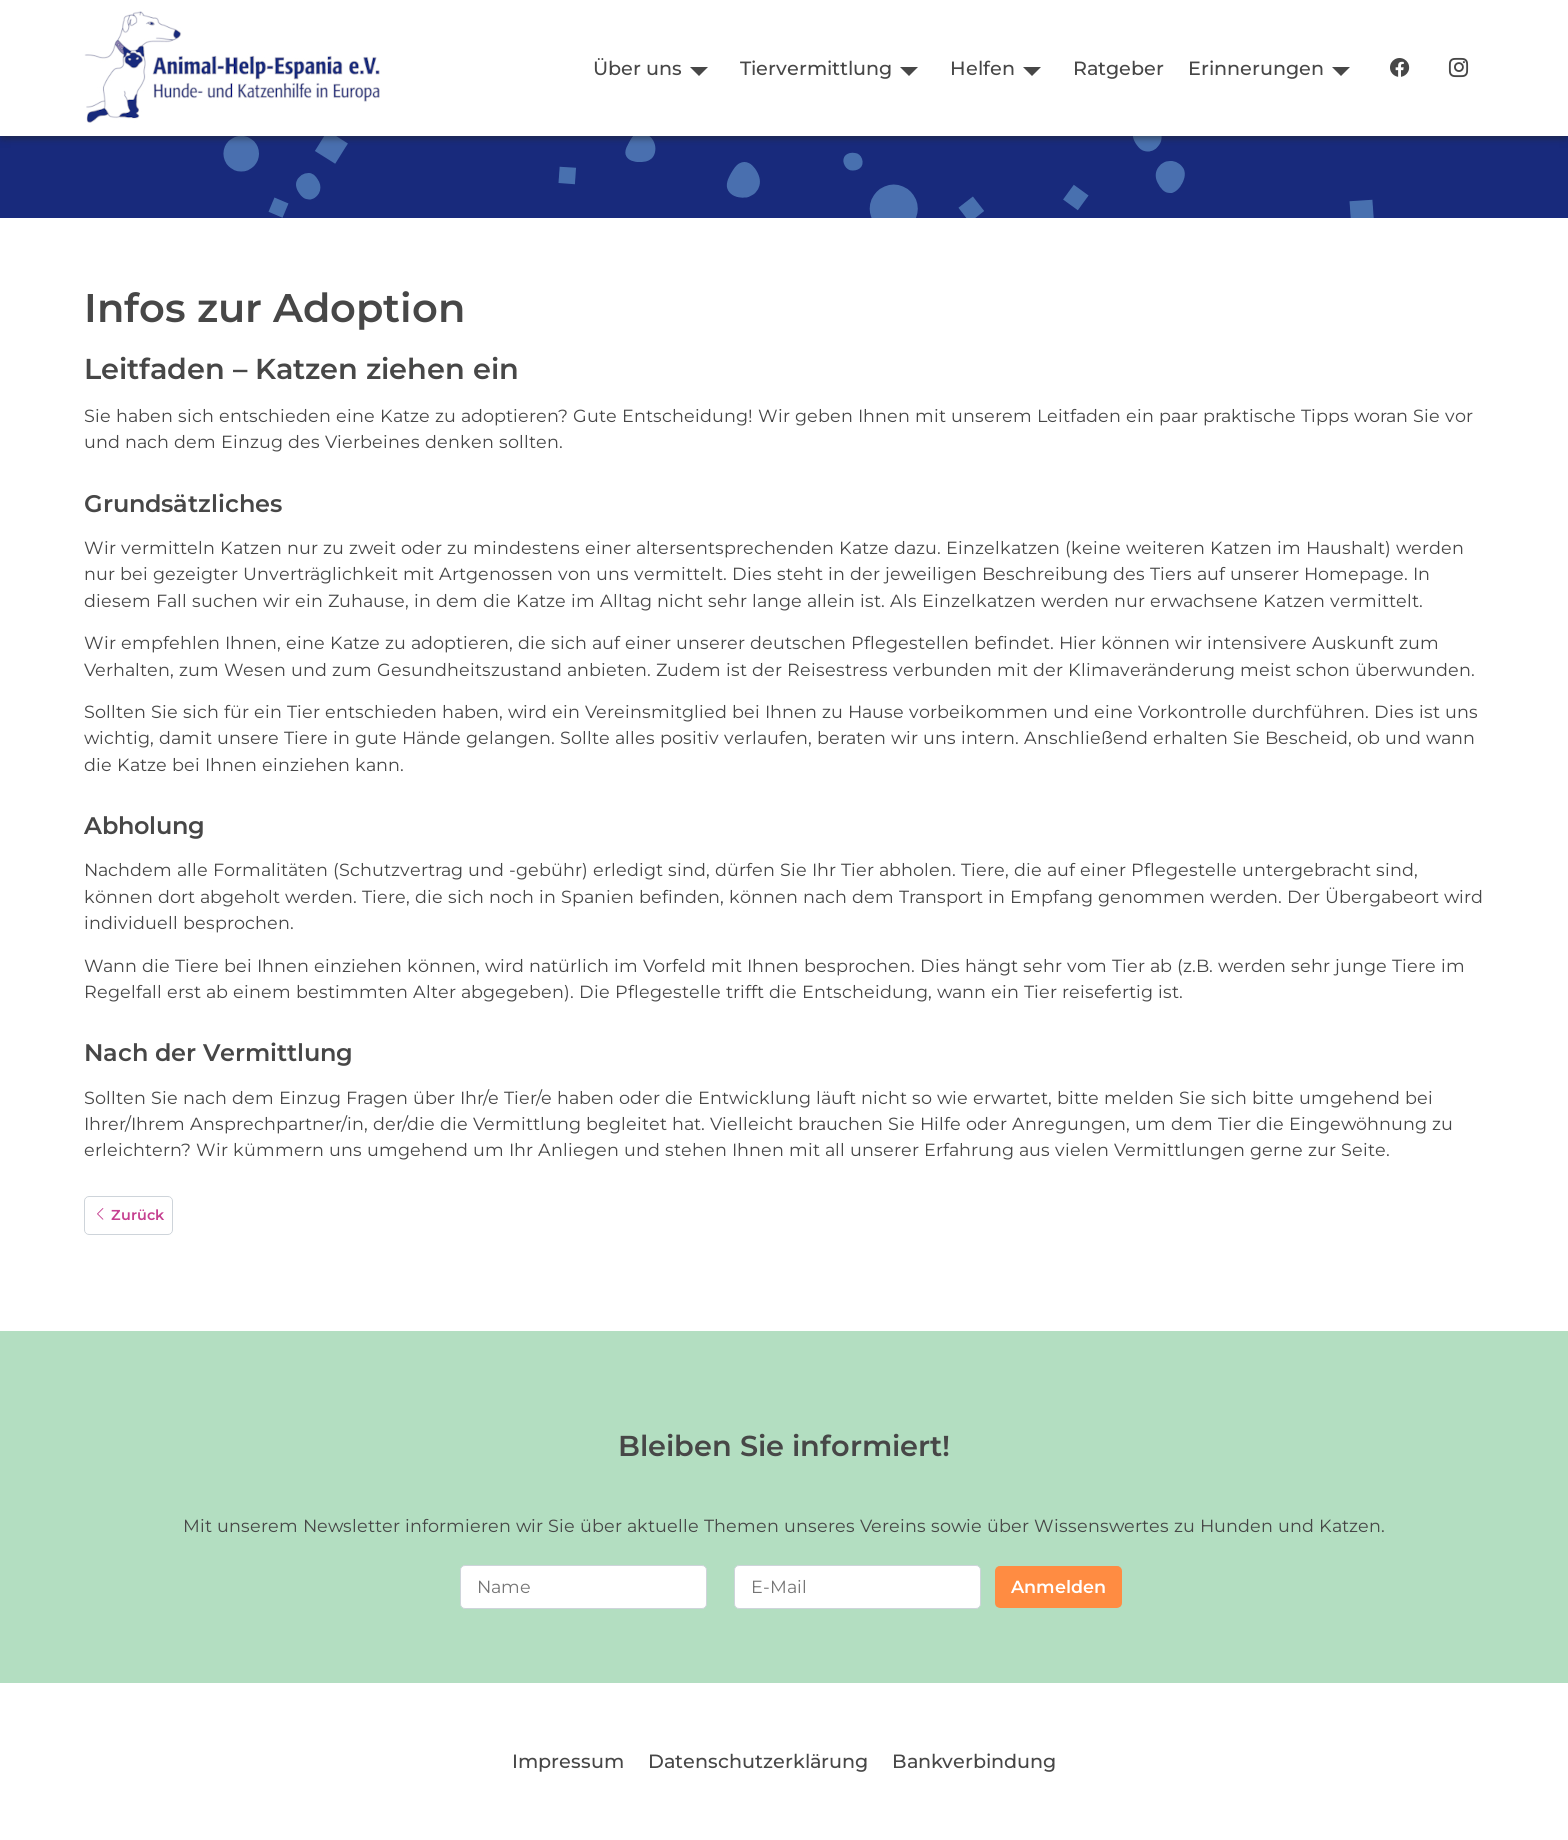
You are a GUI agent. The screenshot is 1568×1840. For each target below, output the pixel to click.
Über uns (637, 68)
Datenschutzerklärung (758, 1761)
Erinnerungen (1256, 68)
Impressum (568, 1761)
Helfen (982, 68)
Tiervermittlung (816, 68)
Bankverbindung (974, 1761)
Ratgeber (1118, 68)
